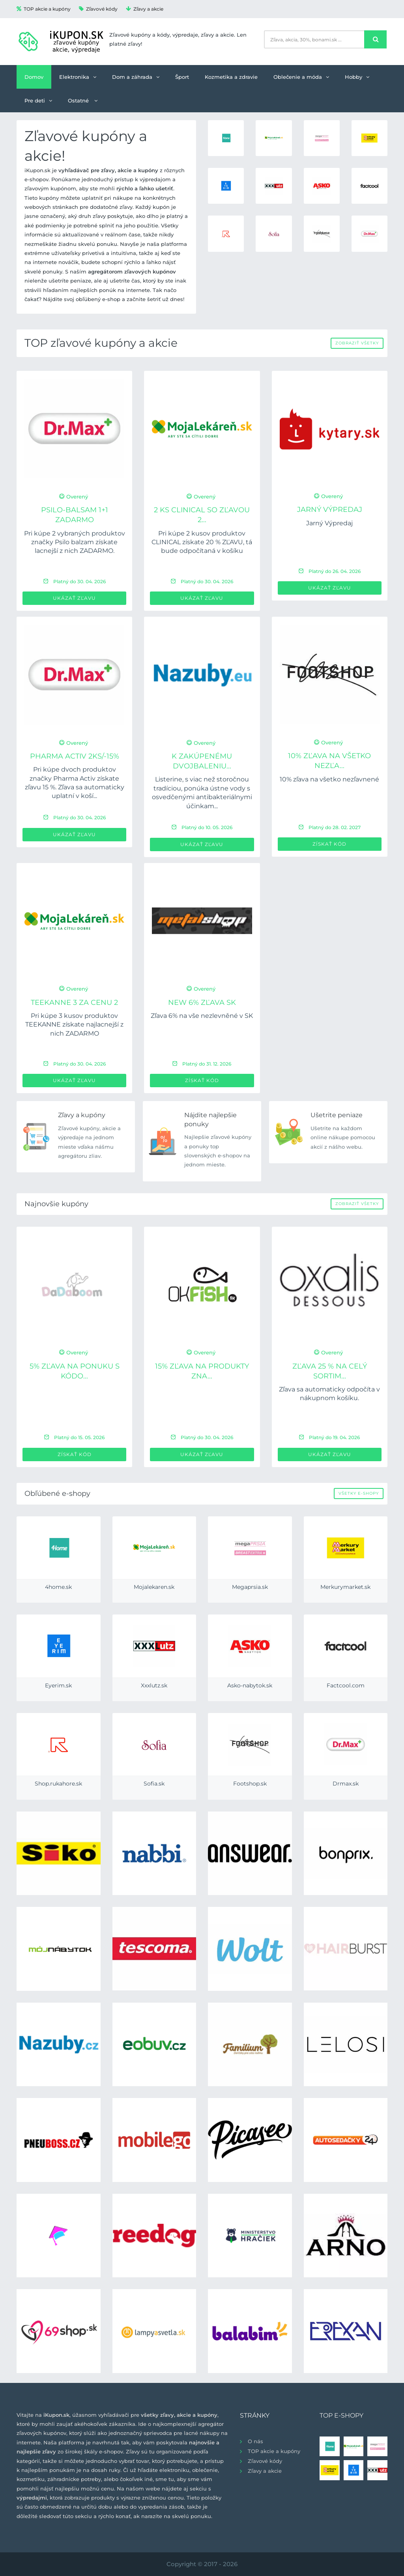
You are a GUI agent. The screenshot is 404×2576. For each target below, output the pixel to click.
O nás (255, 2441)
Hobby (357, 77)
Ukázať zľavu (74, 598)
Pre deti (38, 100)
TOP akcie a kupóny (44, 9)
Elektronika (77, 77)
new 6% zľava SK (202, 1002)
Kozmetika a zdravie (231, 77)
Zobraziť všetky (357, 343)
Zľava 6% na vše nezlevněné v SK (202, 1015)
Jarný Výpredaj (329, 509)
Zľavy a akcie (144, 9)
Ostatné (82, 100)
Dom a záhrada (135, 77)
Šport (182, 77)
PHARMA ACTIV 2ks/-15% (74, 756)
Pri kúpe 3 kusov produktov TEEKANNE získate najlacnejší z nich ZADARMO (74, 1024)
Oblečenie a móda (301, 77)
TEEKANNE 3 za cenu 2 (74, 1002)
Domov (33, 77)
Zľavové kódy (98, 9)
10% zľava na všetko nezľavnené (329, 779)
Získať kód (329, 844)
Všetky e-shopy (359, 1493)
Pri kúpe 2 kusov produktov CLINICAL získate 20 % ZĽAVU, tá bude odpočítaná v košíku (202, 542)
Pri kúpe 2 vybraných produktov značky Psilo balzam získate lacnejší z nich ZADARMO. (74, 542)
